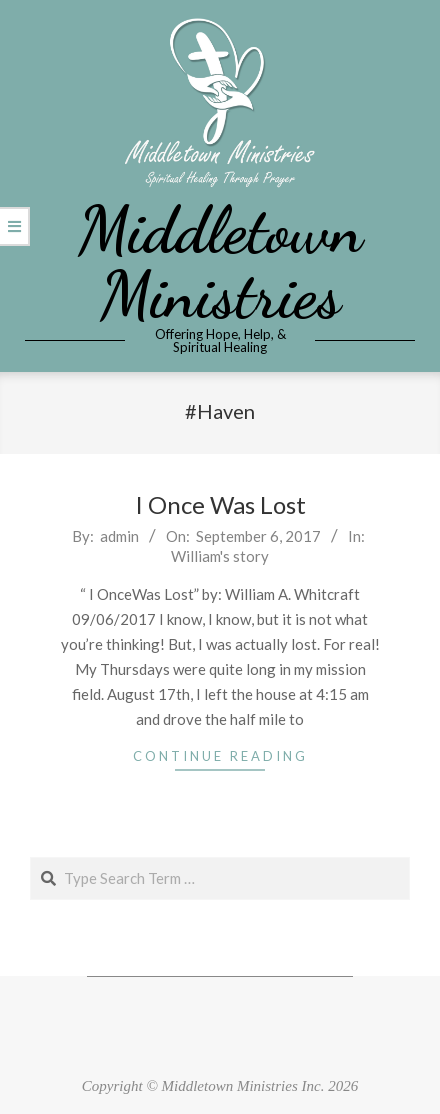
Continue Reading (220, 756)
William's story (220, 556)
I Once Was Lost (220, 504)
